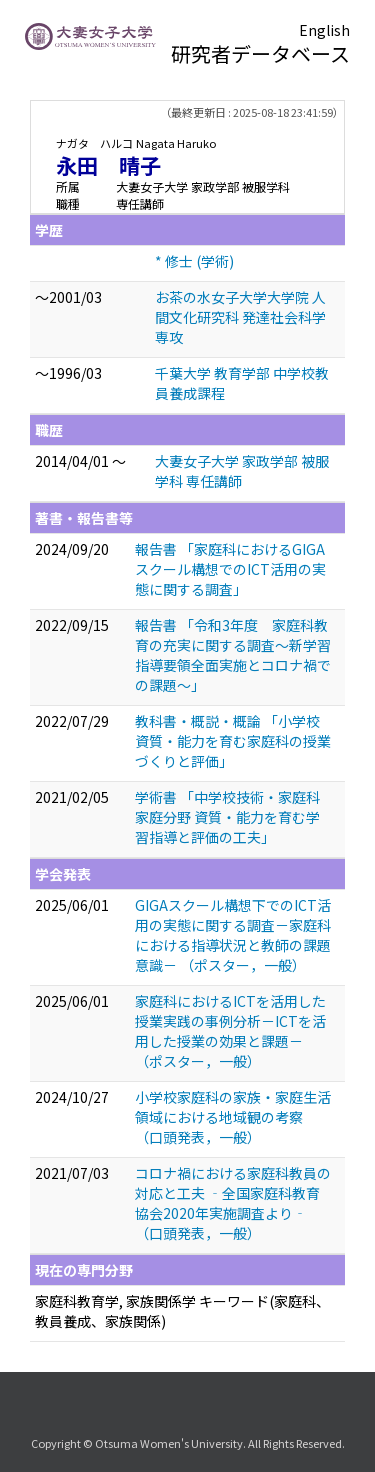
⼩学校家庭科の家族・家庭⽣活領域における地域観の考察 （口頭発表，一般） (233, 1117)
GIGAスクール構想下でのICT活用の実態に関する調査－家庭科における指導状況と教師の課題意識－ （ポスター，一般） (233, 935)
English (324, 30)
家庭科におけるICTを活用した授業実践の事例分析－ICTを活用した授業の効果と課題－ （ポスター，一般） (230, 1031)
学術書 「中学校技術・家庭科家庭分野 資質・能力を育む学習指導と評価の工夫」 (227, 817)
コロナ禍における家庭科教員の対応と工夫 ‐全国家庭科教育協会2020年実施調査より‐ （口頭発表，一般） (233, 1203)
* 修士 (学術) (194, 261)
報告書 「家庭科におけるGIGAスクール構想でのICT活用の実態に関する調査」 (230, 569)
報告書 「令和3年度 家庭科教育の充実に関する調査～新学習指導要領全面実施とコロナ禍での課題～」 (233, 655)
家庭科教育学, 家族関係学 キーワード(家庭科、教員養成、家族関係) (182, 1311)
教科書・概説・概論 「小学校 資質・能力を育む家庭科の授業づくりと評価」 (234, 741)
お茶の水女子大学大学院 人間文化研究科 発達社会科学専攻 (240, 317)
